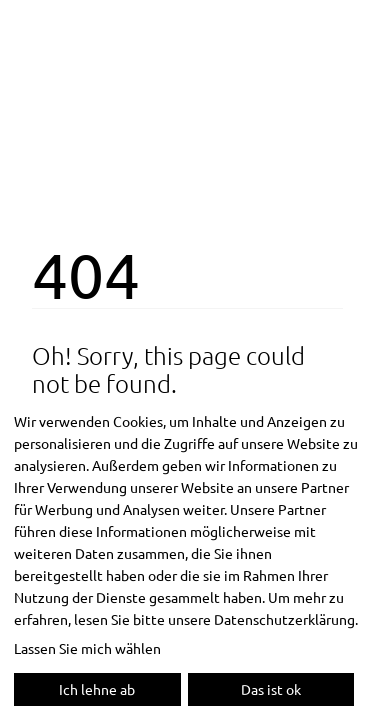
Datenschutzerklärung (284, 619)
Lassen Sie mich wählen (87, 648)
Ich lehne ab (97, 689)
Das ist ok (271, 689)
